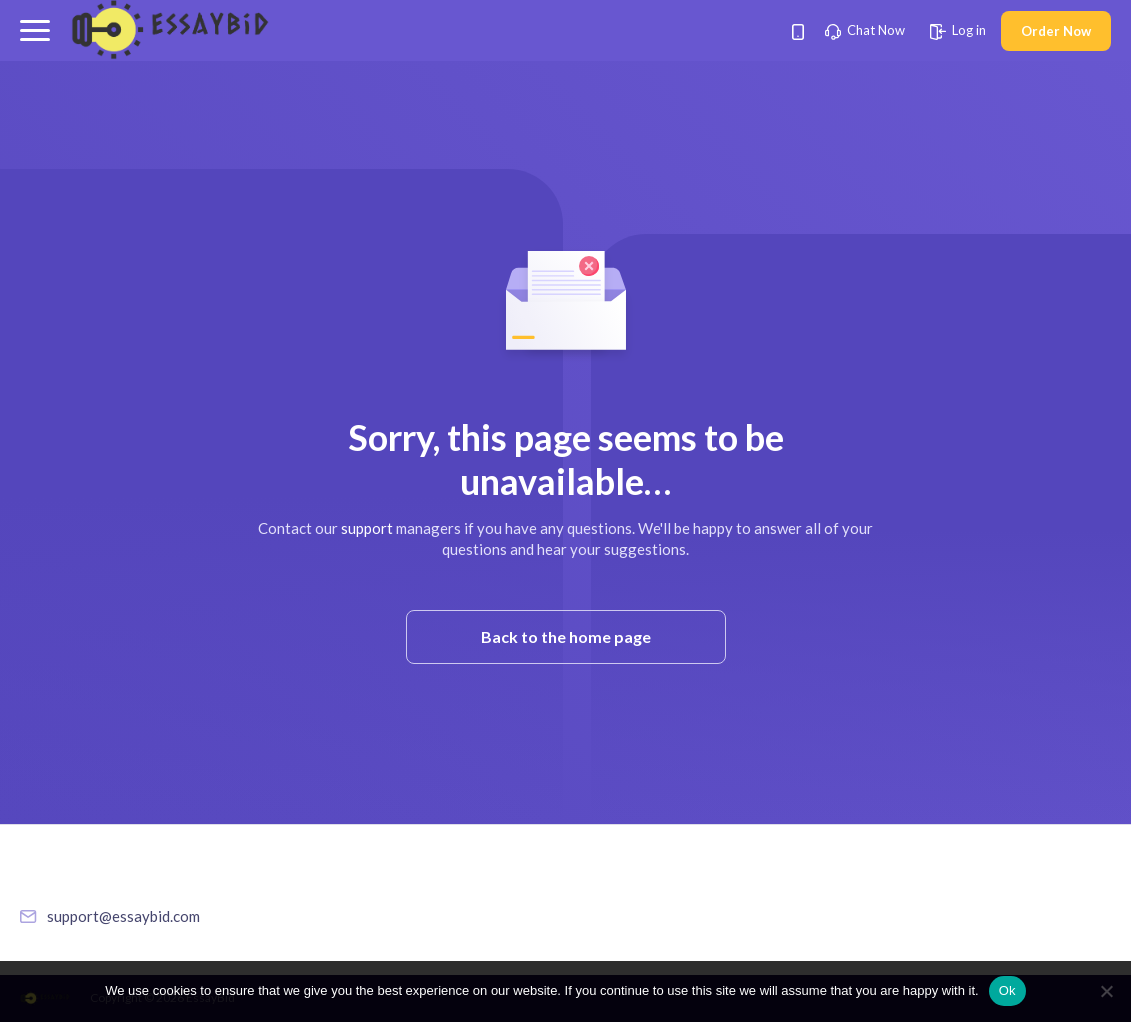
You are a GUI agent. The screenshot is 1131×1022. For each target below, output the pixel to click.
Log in (958, 30)
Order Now (1056, 31)
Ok (1007, 990)
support (367, 528)
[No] (1106, 991)
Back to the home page (566, 636)
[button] (35, 30)
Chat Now (865, 30)
